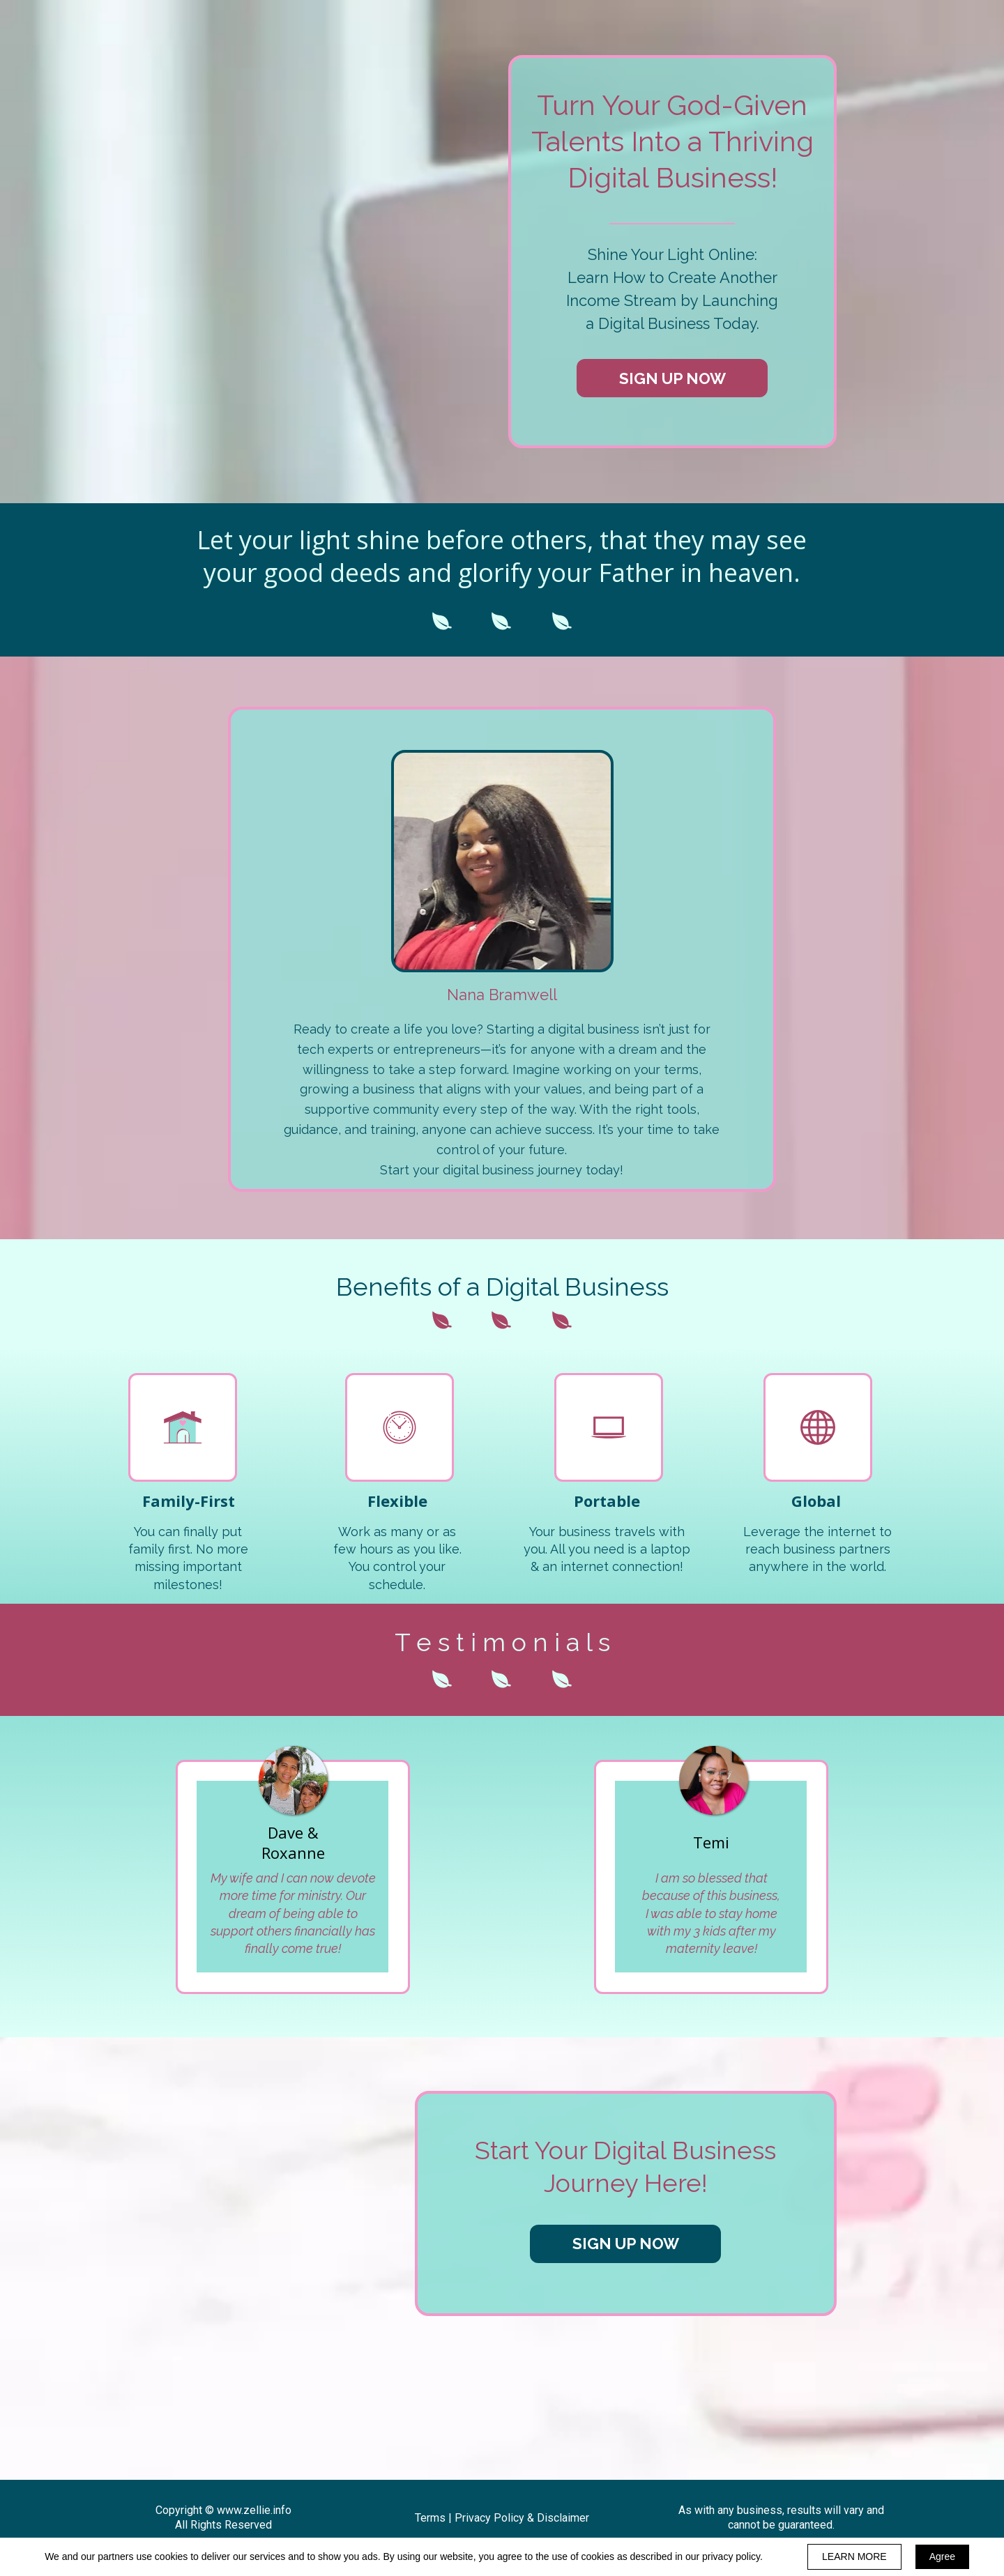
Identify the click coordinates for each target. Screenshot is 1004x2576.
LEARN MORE (854, 2556)
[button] (672, 378)
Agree (942, 2556)
